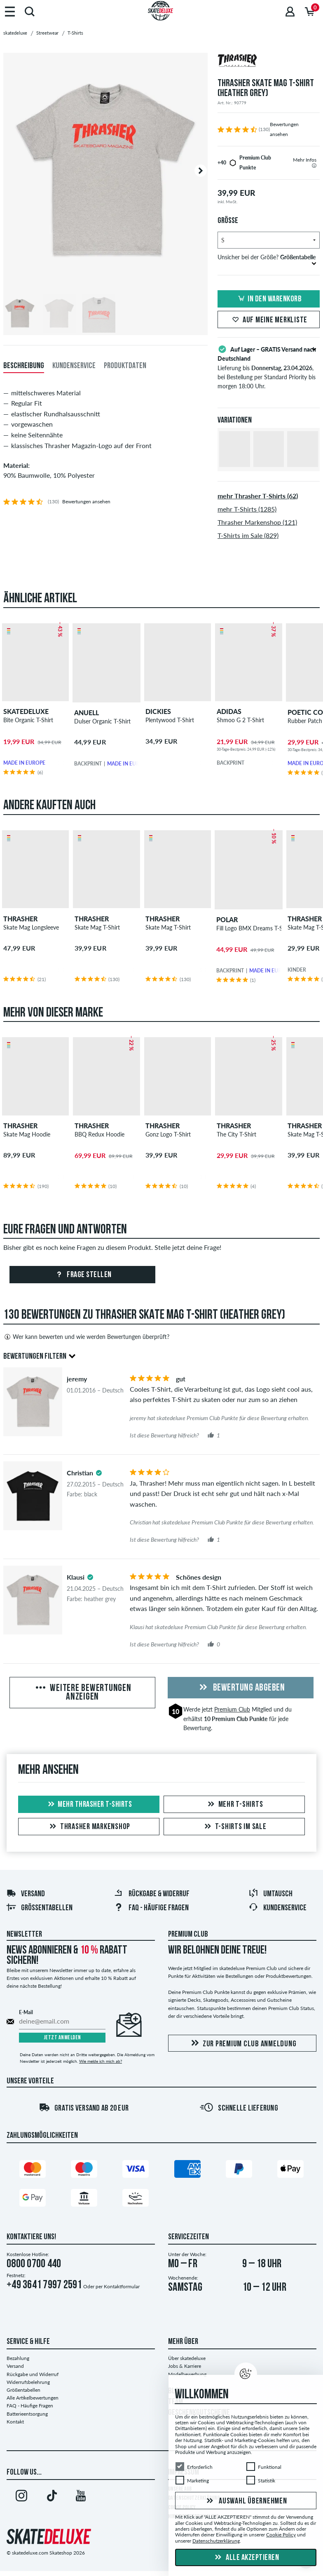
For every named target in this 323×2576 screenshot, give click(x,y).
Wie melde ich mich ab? (100, 2061)
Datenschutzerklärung (216, 2541)
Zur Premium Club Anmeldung (242, 2043)
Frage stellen (83, 1275)
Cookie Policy (281, 2534)
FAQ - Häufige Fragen (151, 1908)
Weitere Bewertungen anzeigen (82, 1693)
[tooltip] (314, 165)
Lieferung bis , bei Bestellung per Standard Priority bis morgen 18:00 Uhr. (269, 367)
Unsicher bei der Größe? (267, 259)
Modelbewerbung (187, 2374)
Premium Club (232, 1709)
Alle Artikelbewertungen (33, 2398)
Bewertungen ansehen (86, 501)
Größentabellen (39, 1908)
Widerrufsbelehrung (28, 2382)
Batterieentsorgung (27, 2414)
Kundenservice (277, 1908)
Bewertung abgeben (241, 1688)
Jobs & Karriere (184, 2366)
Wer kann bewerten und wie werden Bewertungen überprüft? (86, 1337)
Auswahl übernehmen (245, 2501)
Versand (25, 1894)
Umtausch (270, 1894)
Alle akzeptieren (246, 2558)
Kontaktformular (122, 2286)
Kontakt (15, 2422)
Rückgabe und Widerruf (33, 2374)
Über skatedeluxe (187, 2358)
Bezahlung (18, 2358)
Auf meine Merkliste (268, 320)
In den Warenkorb (269, 299)
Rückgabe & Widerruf (152, 1894)
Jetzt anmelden (62, 2038)
